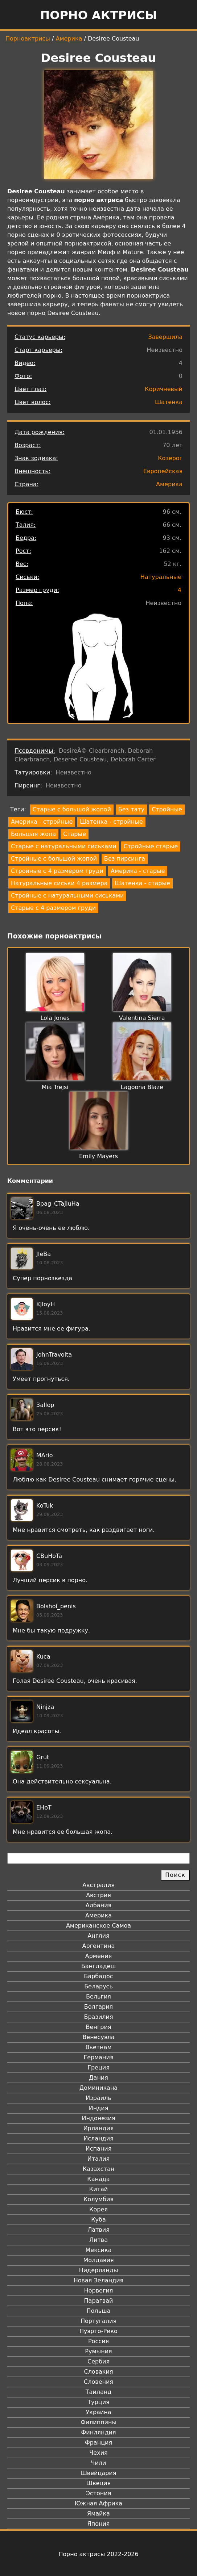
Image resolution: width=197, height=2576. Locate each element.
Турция (98, 2402)
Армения (98, 1956)
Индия (98, 2108)
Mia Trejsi (55, 1087)
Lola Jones (55, 1017)
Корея (98, 2209)
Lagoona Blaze (142, 1087)
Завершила (165, 336)
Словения (98, 2381)
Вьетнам (99, 2047)
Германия (98, 2057)
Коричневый (163, 389)
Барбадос (98, 1976)
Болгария (98, 2006)
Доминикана (98, 2087)
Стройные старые (151, 846)
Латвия (98, 2229)
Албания (98, 1905)
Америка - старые (138, 870)
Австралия (98, 1885)
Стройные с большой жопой (54, 858)
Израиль (98, 2097)
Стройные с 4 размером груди (57, 870)
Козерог (170, 458)
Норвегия (98, 2290)
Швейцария (98, 2473)
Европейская (162, 471)
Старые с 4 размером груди (53, 907)
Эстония (98, 2493)
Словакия (98, 2371)
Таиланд (99, 2391)
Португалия (98, 2320)
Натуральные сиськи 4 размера (59, 883)
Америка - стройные (42, 821)
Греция (98, 2067)
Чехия (98, 2452)
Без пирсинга (124, 858)
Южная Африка (98, 2503)
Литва (98, 2239)
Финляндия (98, 2432)
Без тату (131, 809)
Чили (98, 2462)
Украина (98, 2412)
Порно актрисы (98, 15)
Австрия (98, 1895)
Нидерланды (98, 2270)
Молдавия (98, 2260)
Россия (98, 2341)
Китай (98, 2189)
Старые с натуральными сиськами (63, 846)
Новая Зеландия (98, 2280)
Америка (69, 38)
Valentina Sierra (142, 1017)
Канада (98, 2179)
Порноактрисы (27, 38)
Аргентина (98, 1945)
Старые (74, 834)
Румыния (98, 2351)
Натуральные (160, 576)
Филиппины (98, 2422)
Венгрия (98, 2027)
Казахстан (98, 2168)
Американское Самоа (98, 1925)
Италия (98, 2158)
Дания (98, 2077)
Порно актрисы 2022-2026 (98, 2554)
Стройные (167, 809)
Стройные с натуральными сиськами (67, 895)
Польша (99, 2310)
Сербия (98, 2361)
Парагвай (98, 2300)
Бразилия (98, 2016)
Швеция (98, 2483)
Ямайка (98, 2513)
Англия (98, 1935)
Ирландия (98, 2128)
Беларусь (98, 1986)
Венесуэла (98, 2037)
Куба (98, 2219)
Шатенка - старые (142, 883)
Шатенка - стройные (111, 821)
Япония (98, 2523)
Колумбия (98, 2199)
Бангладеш (98, 1966)
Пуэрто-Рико (98, 2331)
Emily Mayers (98, 1156)
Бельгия (98, 1996)
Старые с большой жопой (72, 809)
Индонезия (98, 2118)
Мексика (99, 2250)
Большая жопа (33, 834)
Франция (98, 2442)
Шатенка (168, 402)
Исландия (98, 2138)
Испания (99, 2148)
